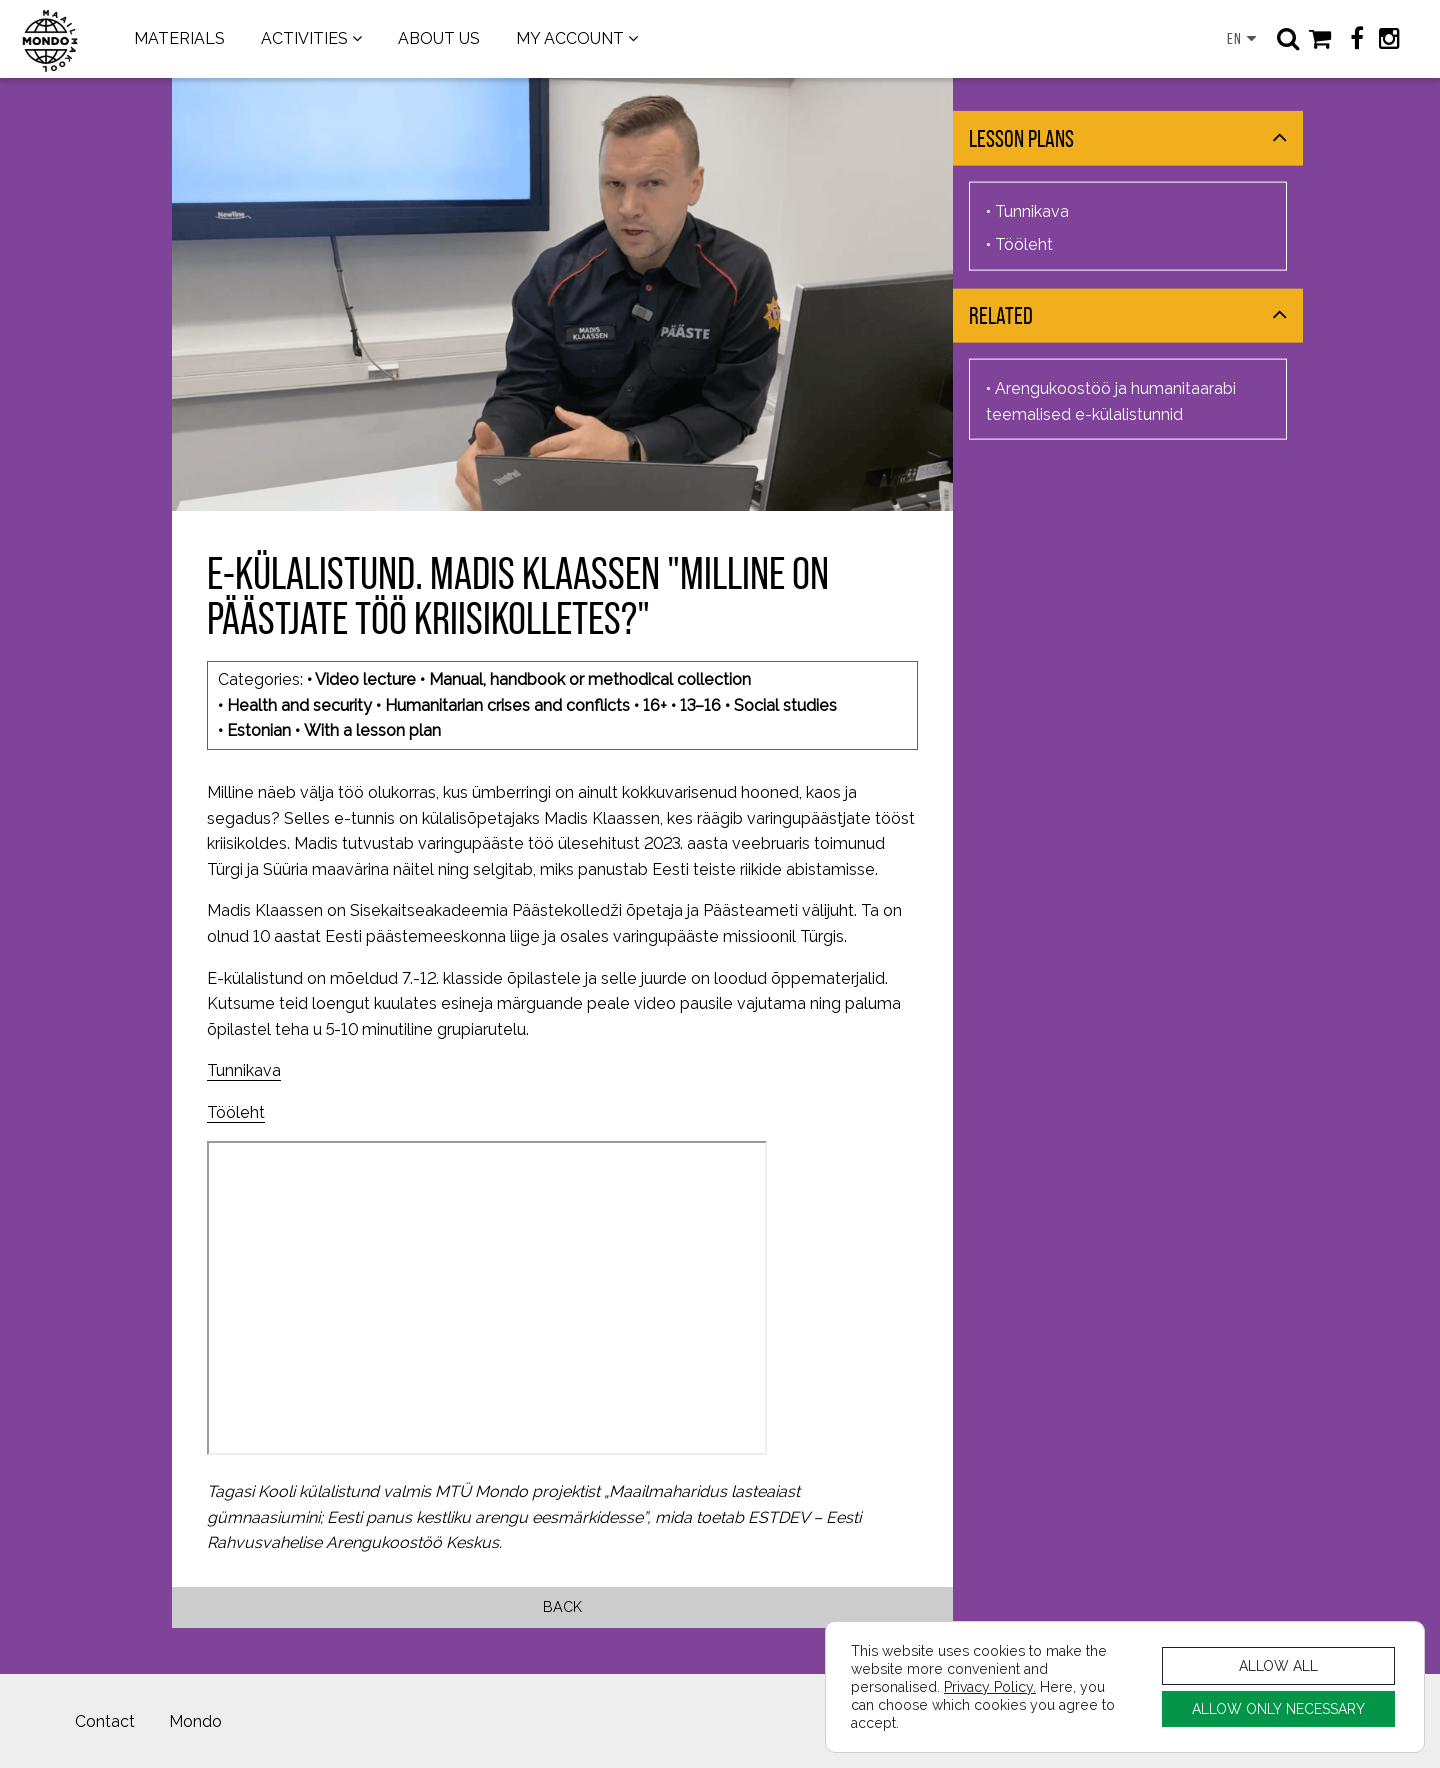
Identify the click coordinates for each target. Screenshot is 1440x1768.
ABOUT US (439, 38)
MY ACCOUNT (570, 38)
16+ (655, 705)
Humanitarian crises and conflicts (507, 705)
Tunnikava (244, 1070)
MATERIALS (179, 38)
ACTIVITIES (304, 38)
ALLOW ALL (1278, 1665)
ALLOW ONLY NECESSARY (1278, 1708)
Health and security (299, 705)
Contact (105, 1721)
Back (562, 1606)
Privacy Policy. (990, 1686)
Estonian (259, 730)
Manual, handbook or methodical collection (590, 679)
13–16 (700, 705)
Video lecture (365, 679)
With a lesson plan (372, 730)
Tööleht (236, 1112)
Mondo (195, 1721)
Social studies (785, 705)
